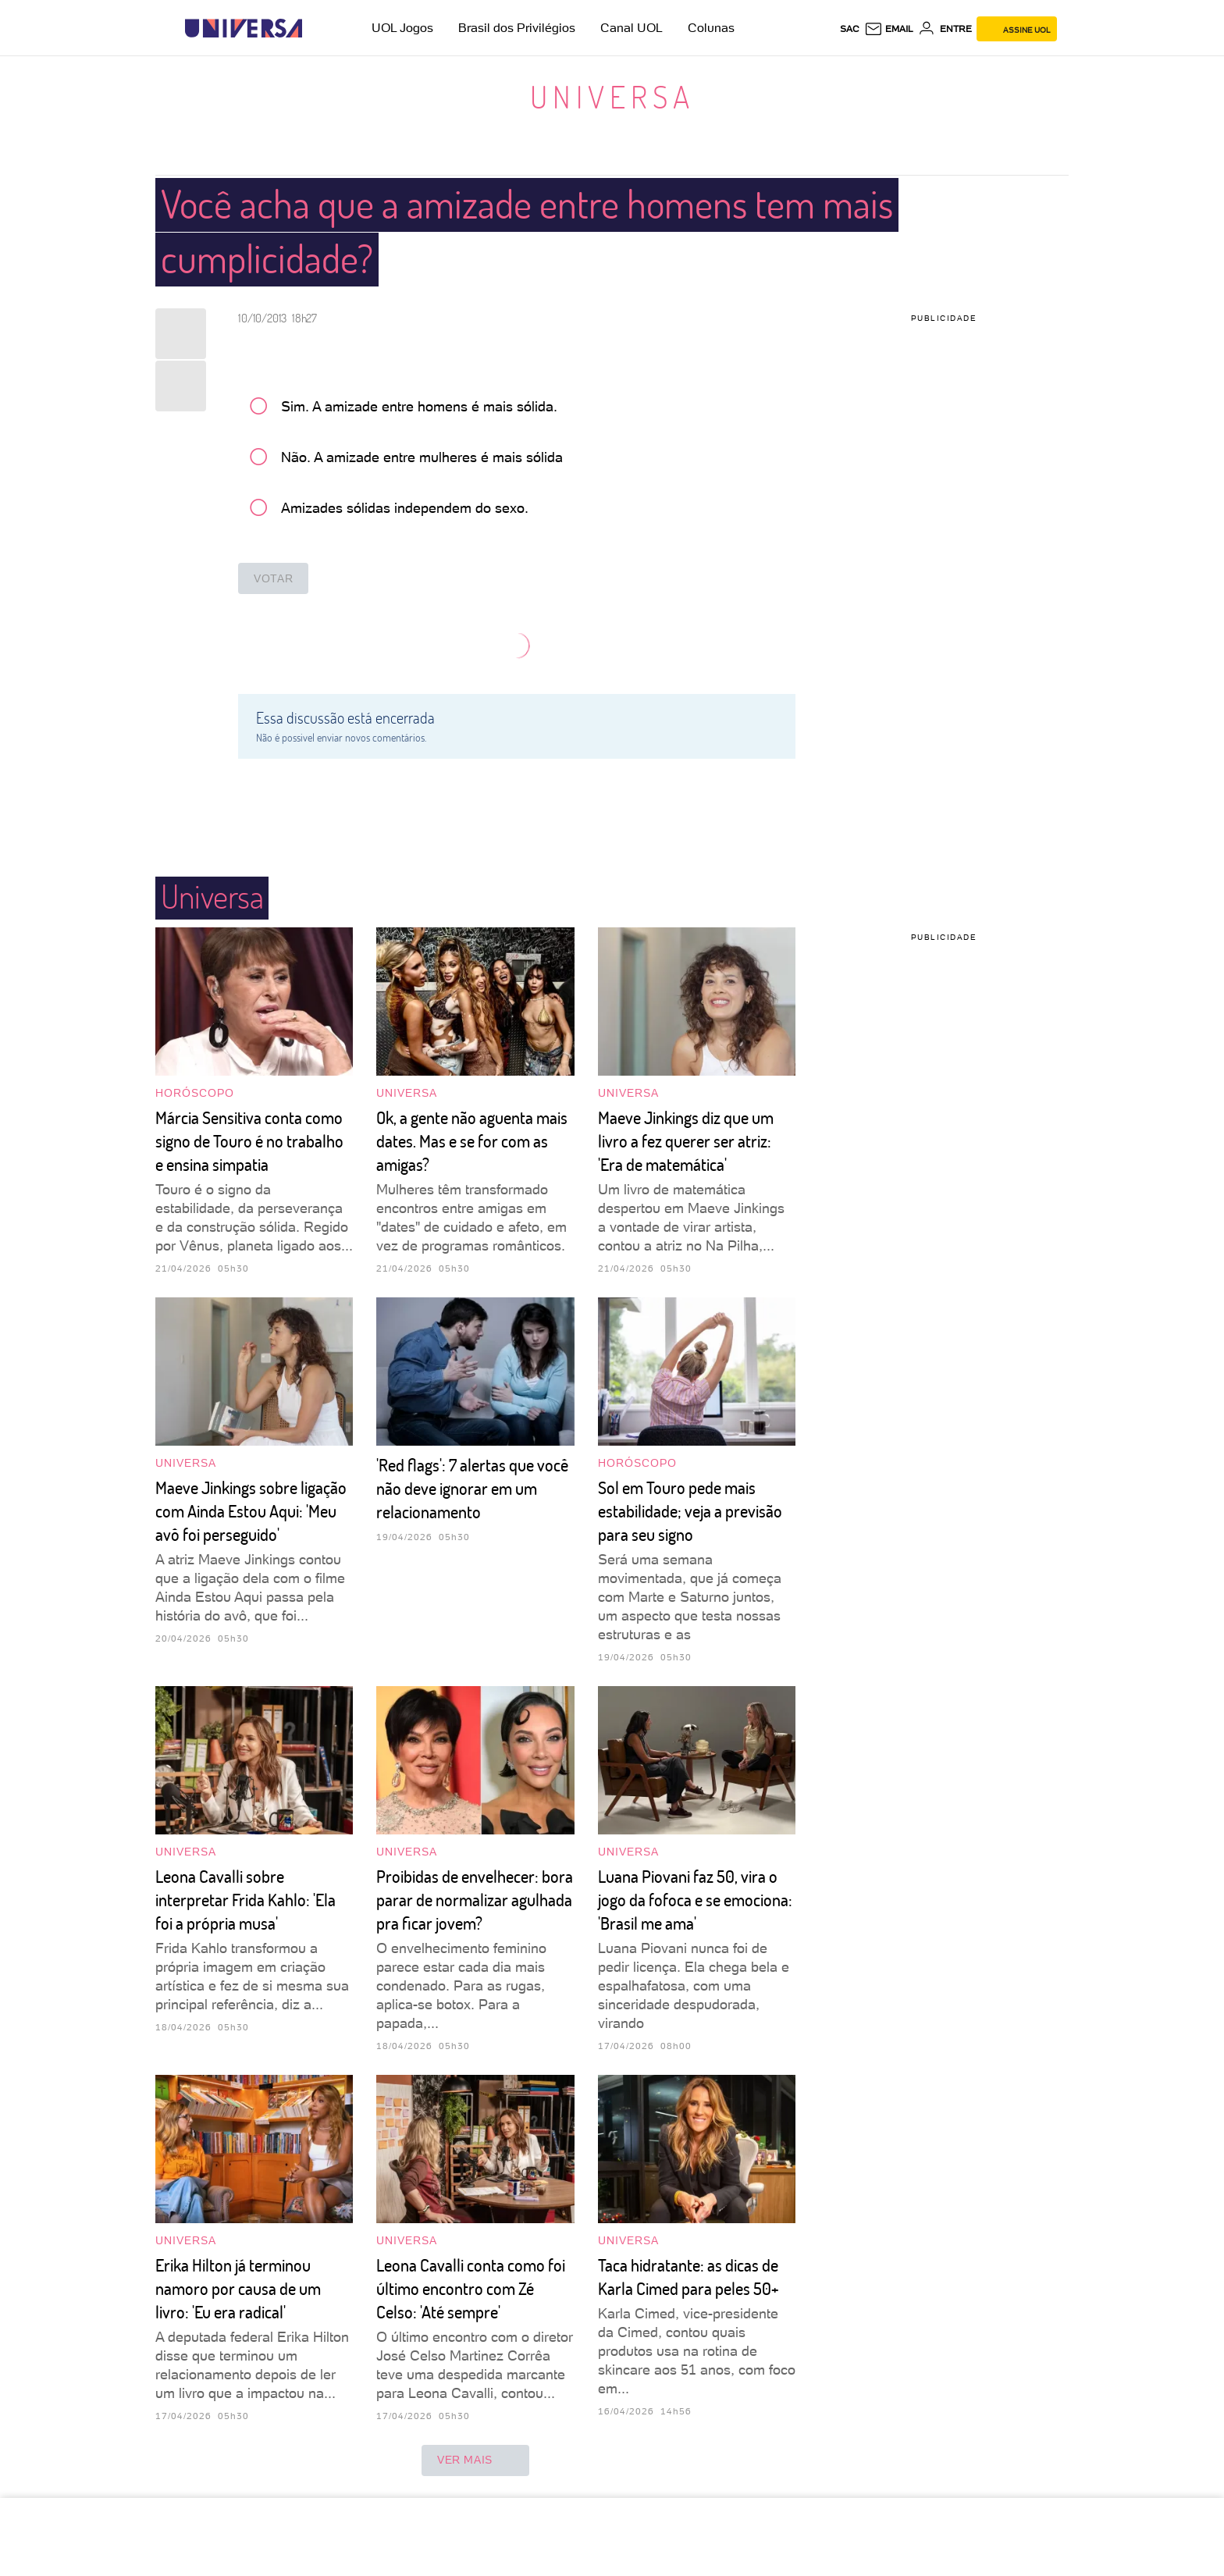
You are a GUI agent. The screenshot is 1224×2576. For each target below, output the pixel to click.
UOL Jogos (402, 27)
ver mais (475, 2460)
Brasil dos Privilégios (516, 27)
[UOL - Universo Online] (315, 28)
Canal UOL (631, 27)
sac (849, 28)
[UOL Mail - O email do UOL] (888, 29)
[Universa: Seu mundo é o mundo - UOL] (243, 28)
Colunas (711, 27)
